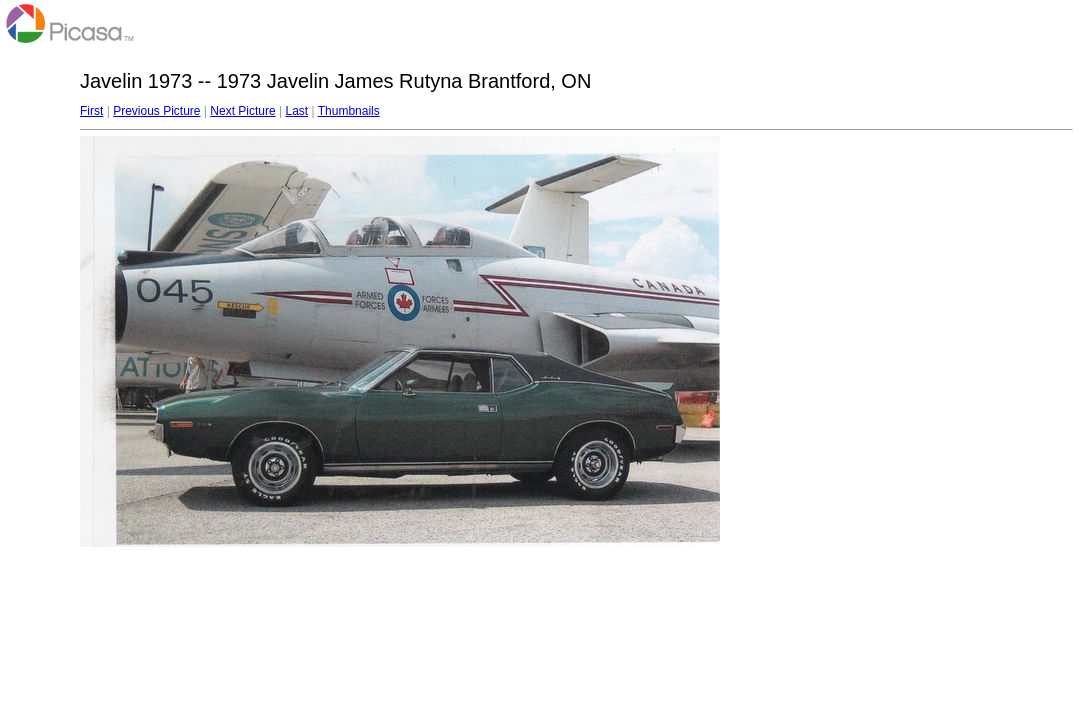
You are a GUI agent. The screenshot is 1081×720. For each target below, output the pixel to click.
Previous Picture (156, 111)
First (91, 111)
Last (296, 111)
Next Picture (242, 111)
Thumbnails (349, 111)
